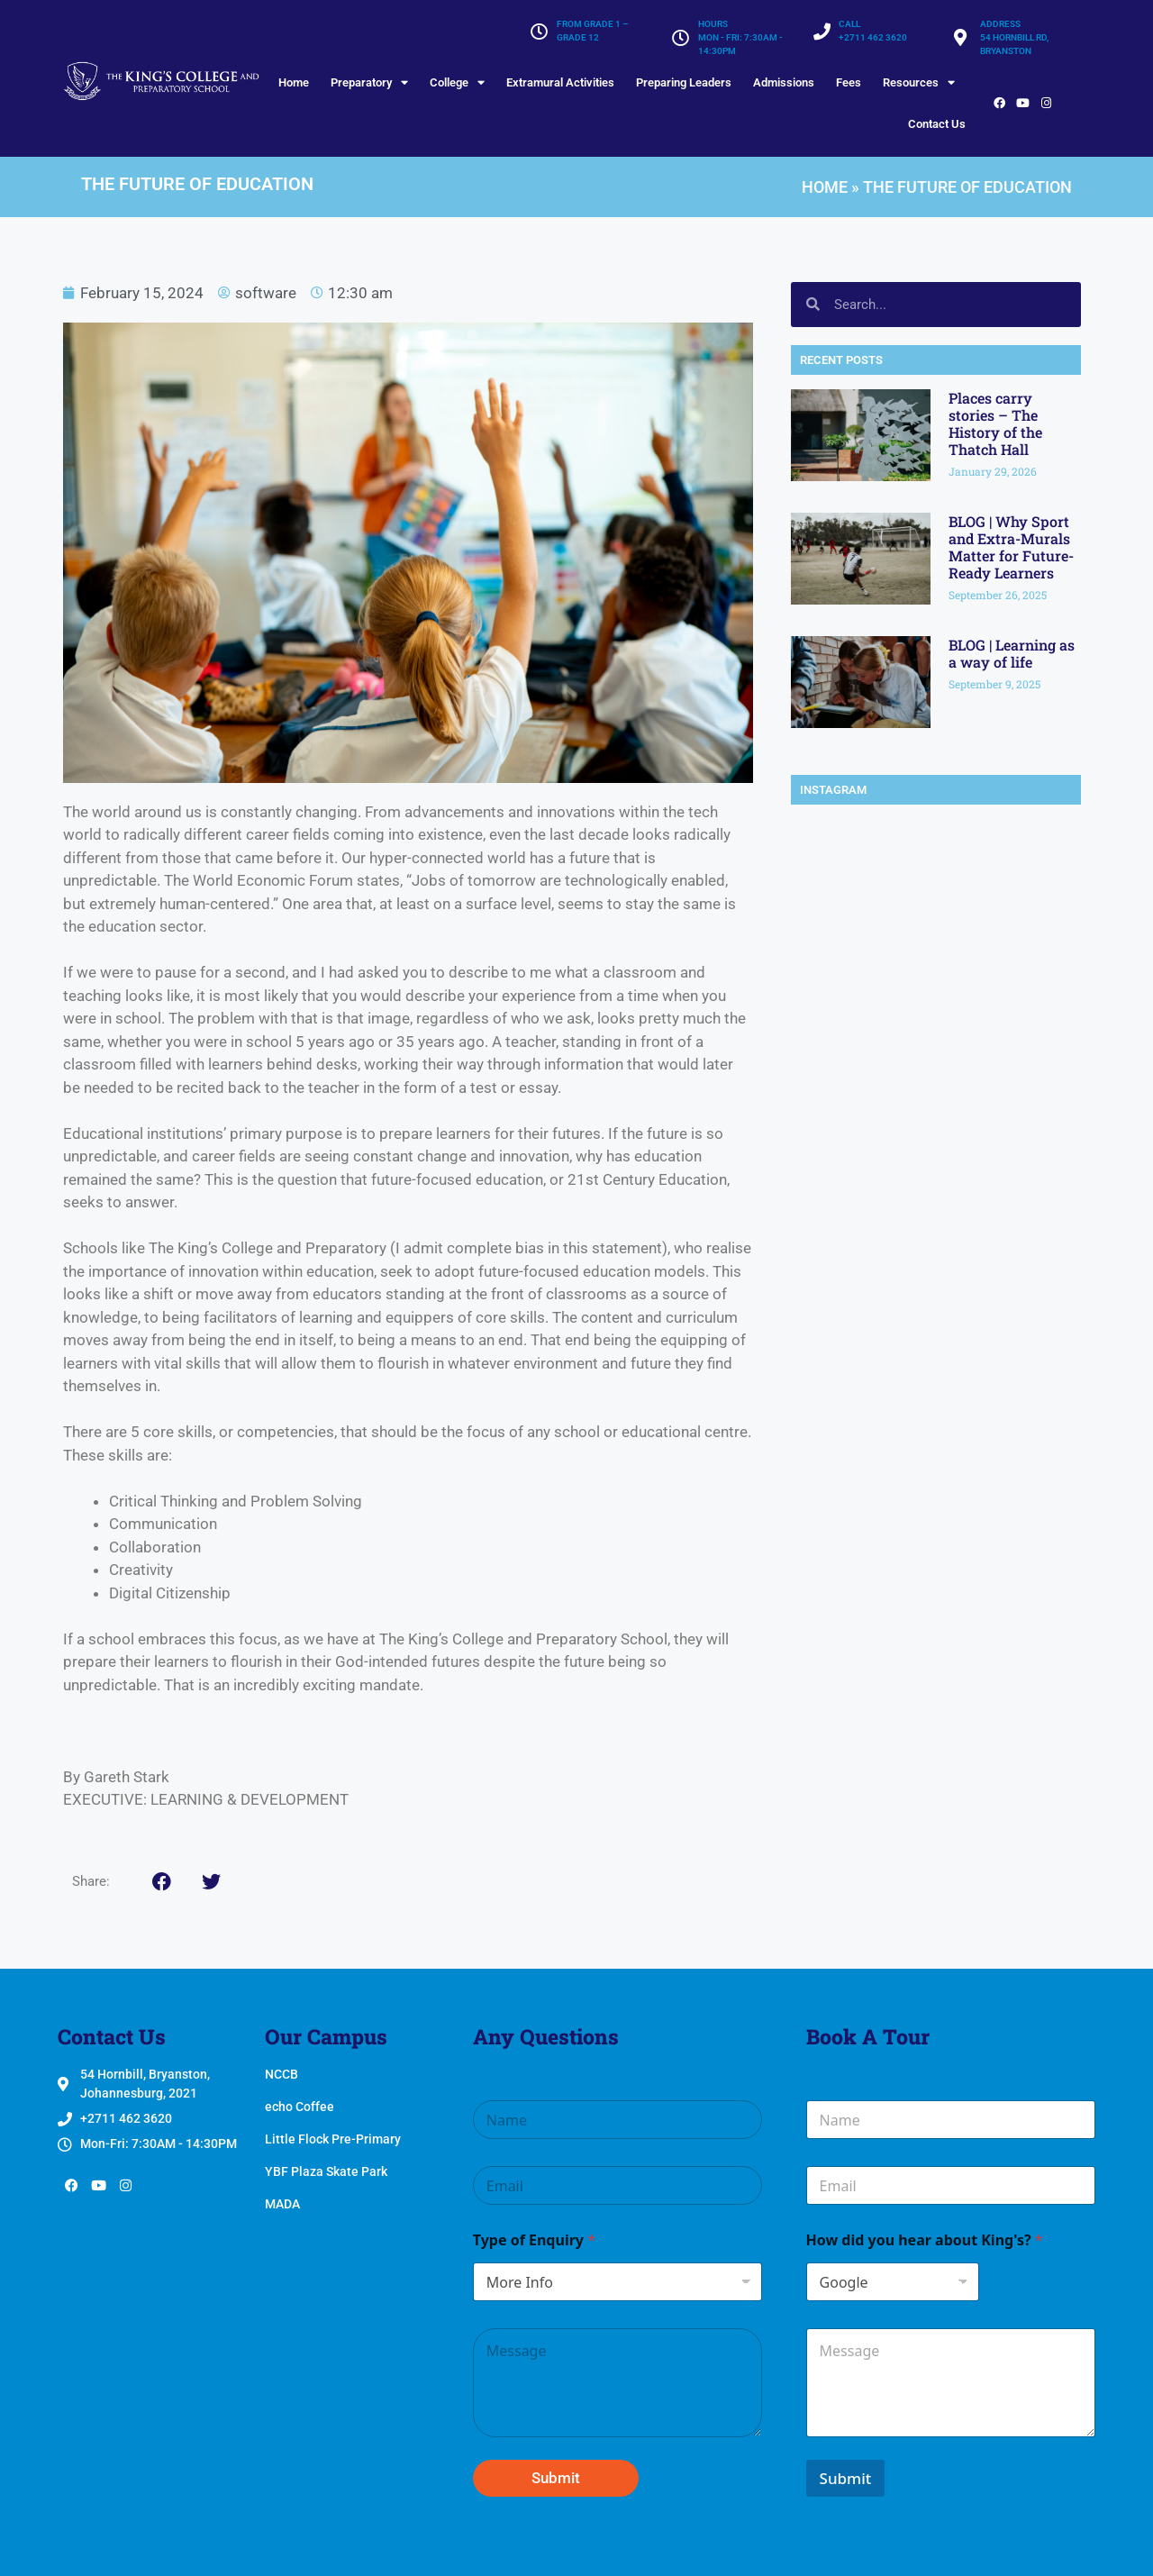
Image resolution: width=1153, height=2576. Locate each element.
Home (293, 82)
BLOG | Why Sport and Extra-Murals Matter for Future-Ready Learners (1011, 547)
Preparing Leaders (683, 82)
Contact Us (937, 124)
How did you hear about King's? (924, 2240)
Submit (555, 2478)
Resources (919, 82)
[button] (161, 1881)
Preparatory (369, 82)
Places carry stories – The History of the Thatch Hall (995, 424)
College (457, 82)
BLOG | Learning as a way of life (1012, 653)
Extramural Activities (560, 82)
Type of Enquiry (534, 2240)
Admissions (783, 82)
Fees (848, 82)
